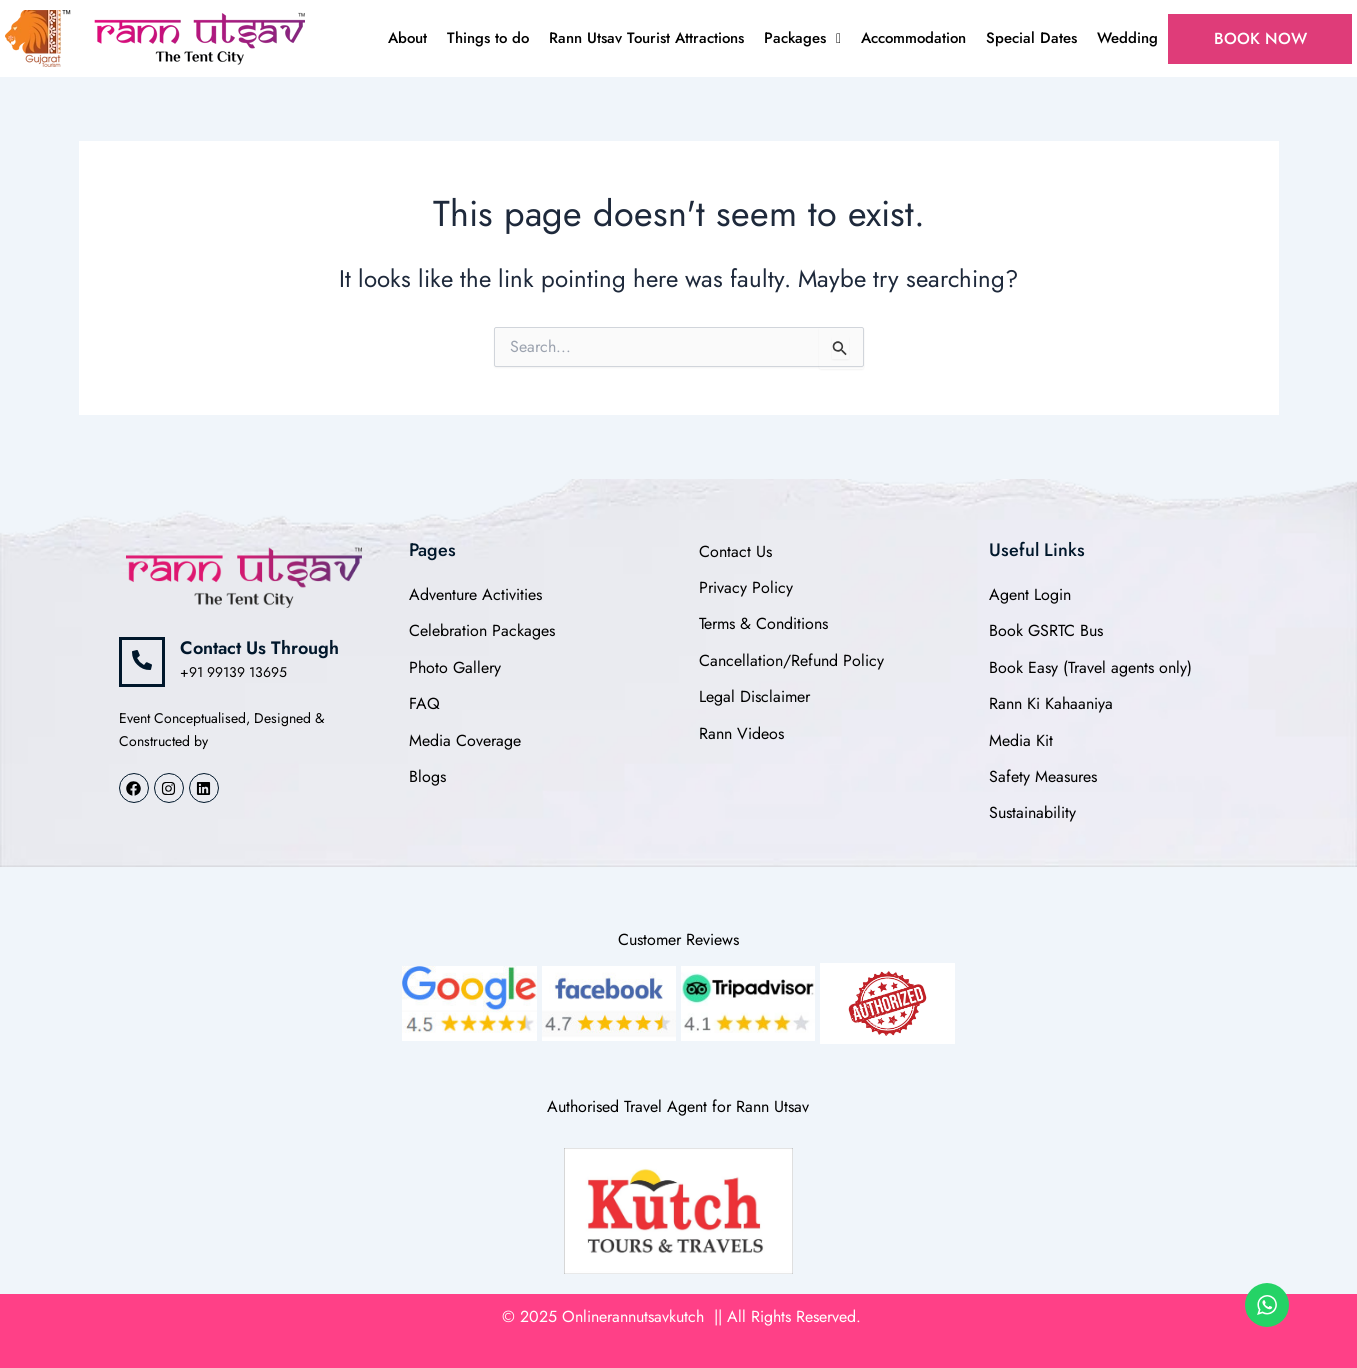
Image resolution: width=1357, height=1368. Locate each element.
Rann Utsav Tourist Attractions (646, 38)
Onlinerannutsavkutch (635, 1316)
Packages (802, 38)
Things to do (488, 38)
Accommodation (913, 38)
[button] (802, 38)
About (407, 38)
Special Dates (1031, 38)
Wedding (1127, 38)
